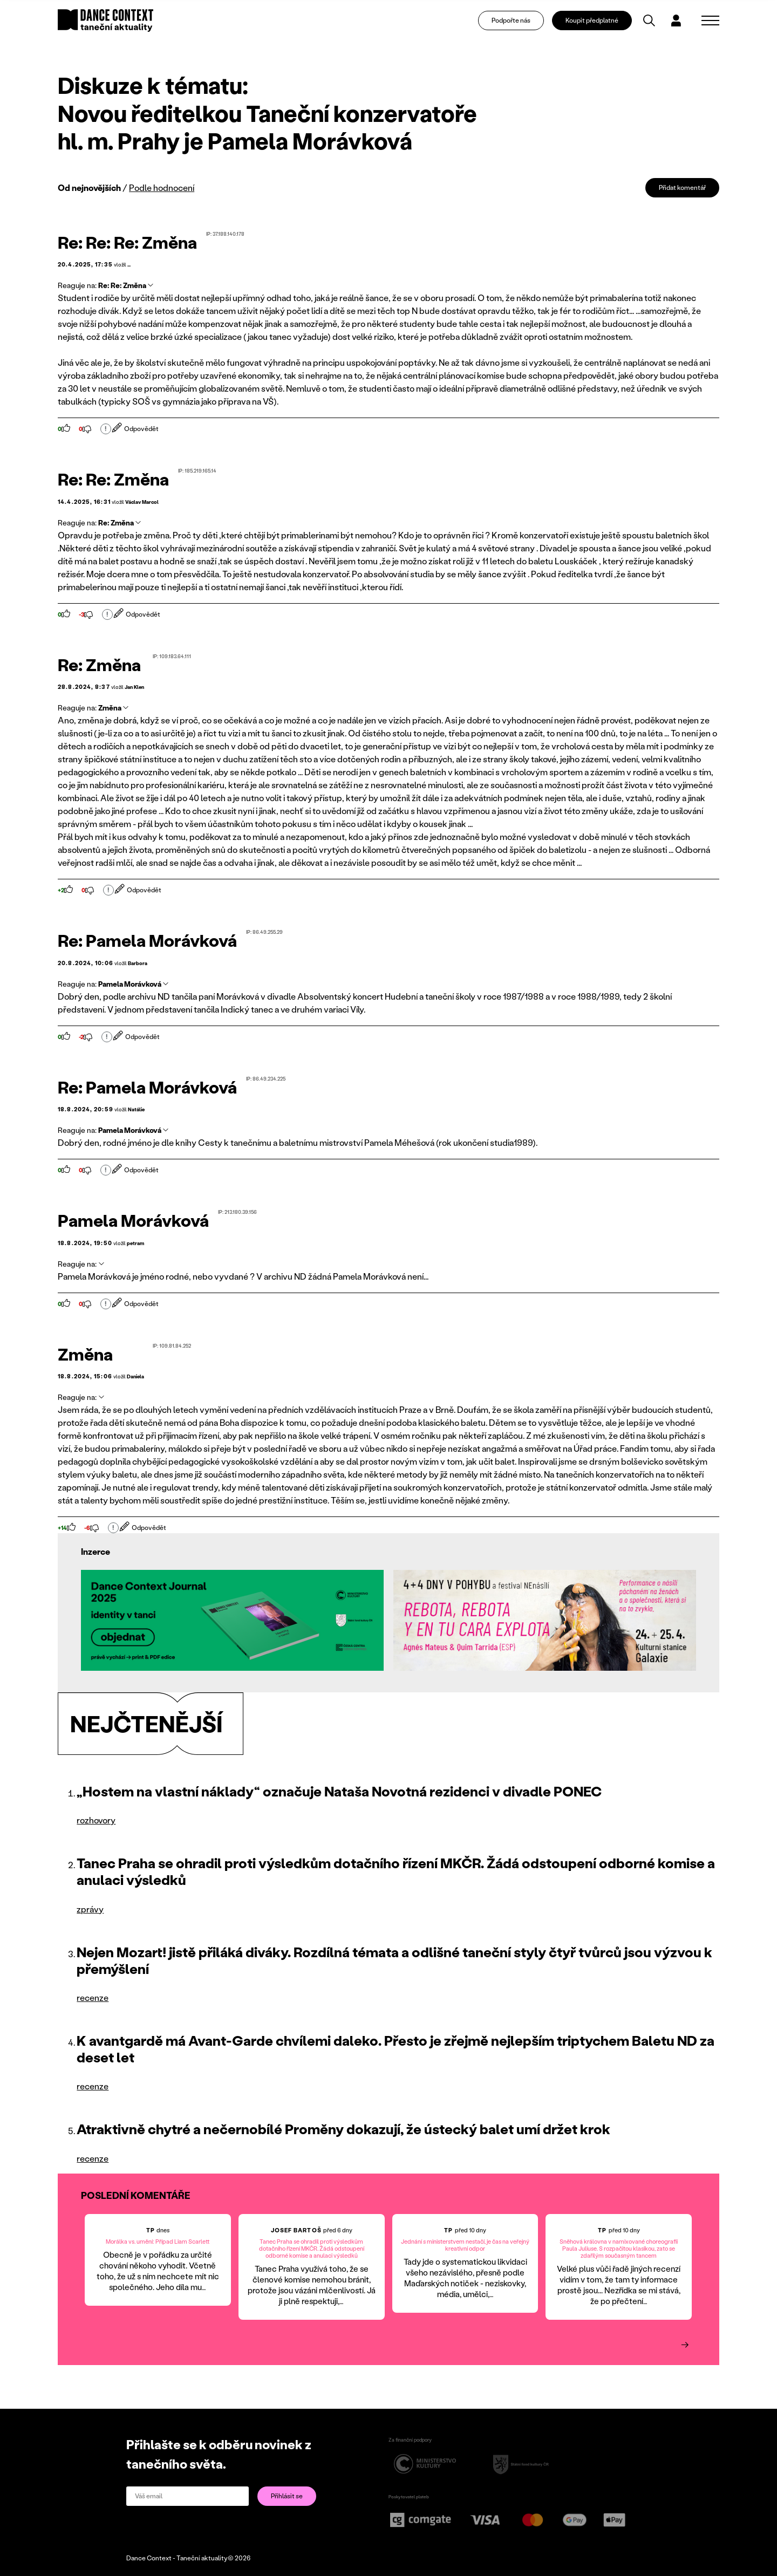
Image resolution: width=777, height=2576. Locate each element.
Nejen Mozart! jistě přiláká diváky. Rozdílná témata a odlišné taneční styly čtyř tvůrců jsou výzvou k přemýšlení (394, 1960)
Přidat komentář (682, 187)
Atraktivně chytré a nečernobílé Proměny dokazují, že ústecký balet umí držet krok (343, 2129)
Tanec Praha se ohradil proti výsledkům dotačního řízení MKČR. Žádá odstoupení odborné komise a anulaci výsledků (396, 1871)
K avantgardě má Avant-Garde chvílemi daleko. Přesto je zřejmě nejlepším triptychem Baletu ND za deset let (395, 2048)
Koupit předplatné (599, 25)
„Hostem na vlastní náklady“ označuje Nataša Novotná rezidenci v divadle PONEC (339, 1791)
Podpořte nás (518, 25)
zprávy (90, 1909)
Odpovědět (135, 429)
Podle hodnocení (161, 187)
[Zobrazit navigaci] (710, 25)
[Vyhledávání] (656, 25)
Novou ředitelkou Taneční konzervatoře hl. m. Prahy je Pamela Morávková (267, 127)
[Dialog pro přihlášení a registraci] (683, 25)
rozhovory (96, 1820)
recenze (92, 1997)
